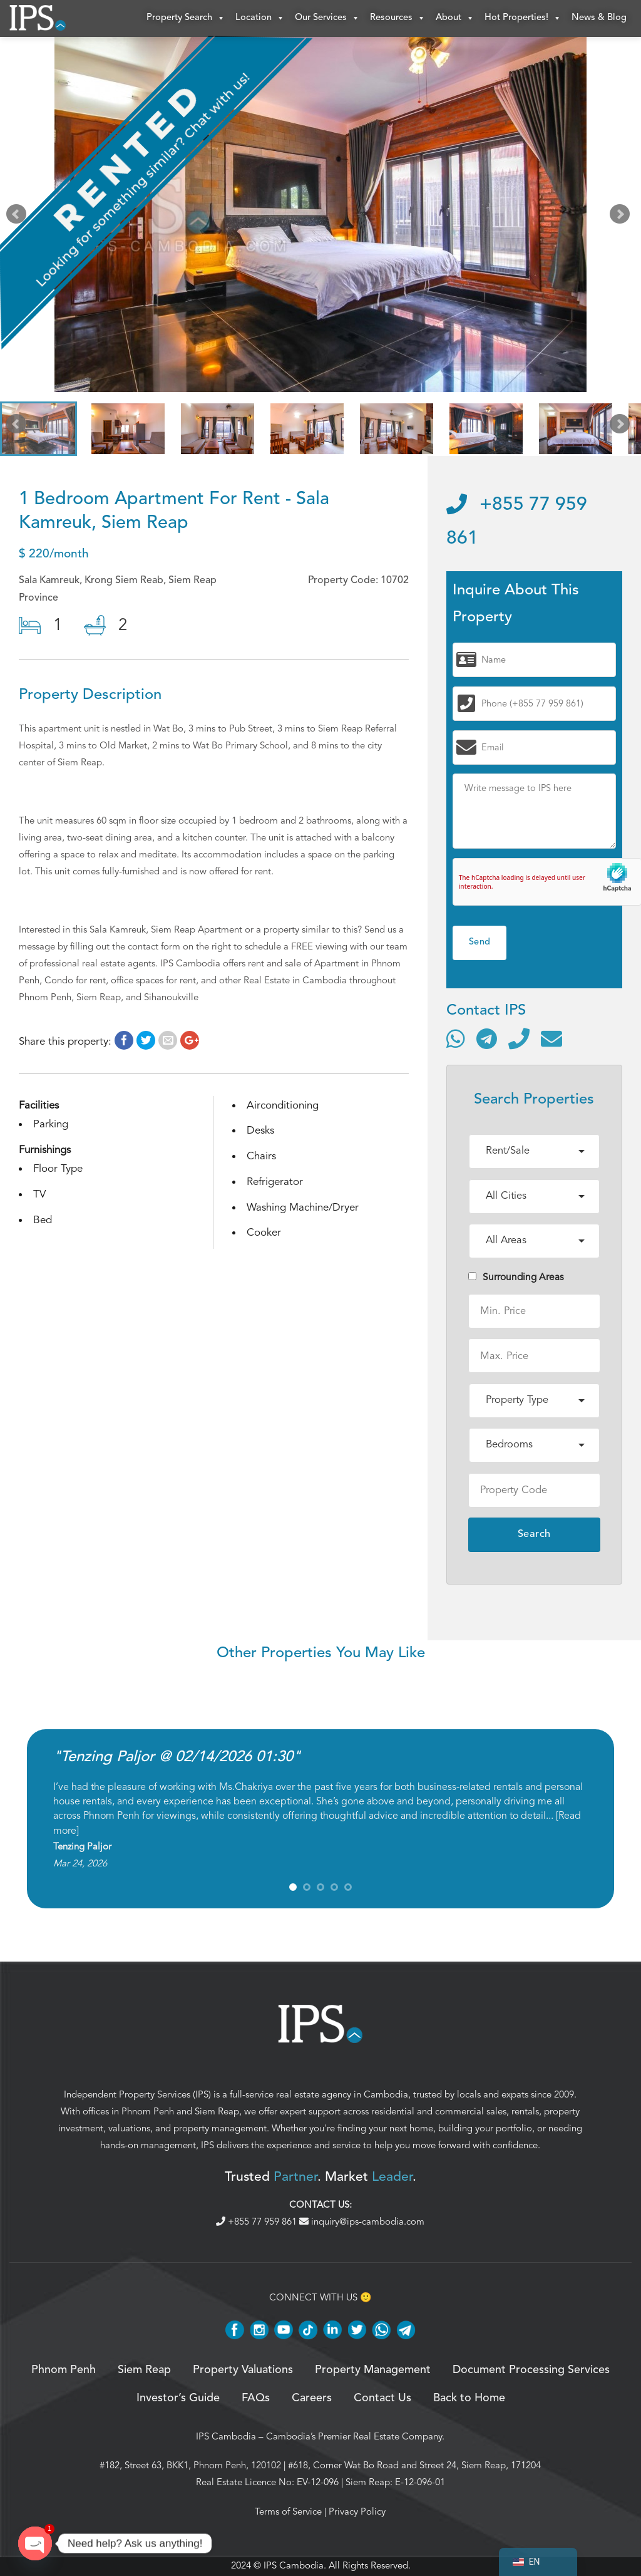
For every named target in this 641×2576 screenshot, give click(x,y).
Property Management (373, 2371)
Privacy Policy (357, 2512)
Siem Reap (217, 2112)
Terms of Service (288, 2512)
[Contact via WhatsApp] (455, 1039)
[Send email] (551, 1039)
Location (260, 18)
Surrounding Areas (516, 1277)
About (455, 18)
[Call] (519, 1039)
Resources (398, 18)
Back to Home (469, 2398)
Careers (312, 2398)
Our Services (327, 18)
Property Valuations (243, 2371)
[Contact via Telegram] (486, 1039)
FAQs (256, 2398)
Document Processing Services (531, 2371)
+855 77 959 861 (257, 2222)
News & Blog (599, 18)
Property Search (185, 18)
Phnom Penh (147, 2112)
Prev (18, 217)
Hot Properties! (523, 18)
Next (622, 217)
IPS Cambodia (226, 2437)
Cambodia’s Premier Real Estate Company (354, 2437)
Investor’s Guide (178, 2398)
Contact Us (382, 2398)
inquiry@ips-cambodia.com (361, 2222)
